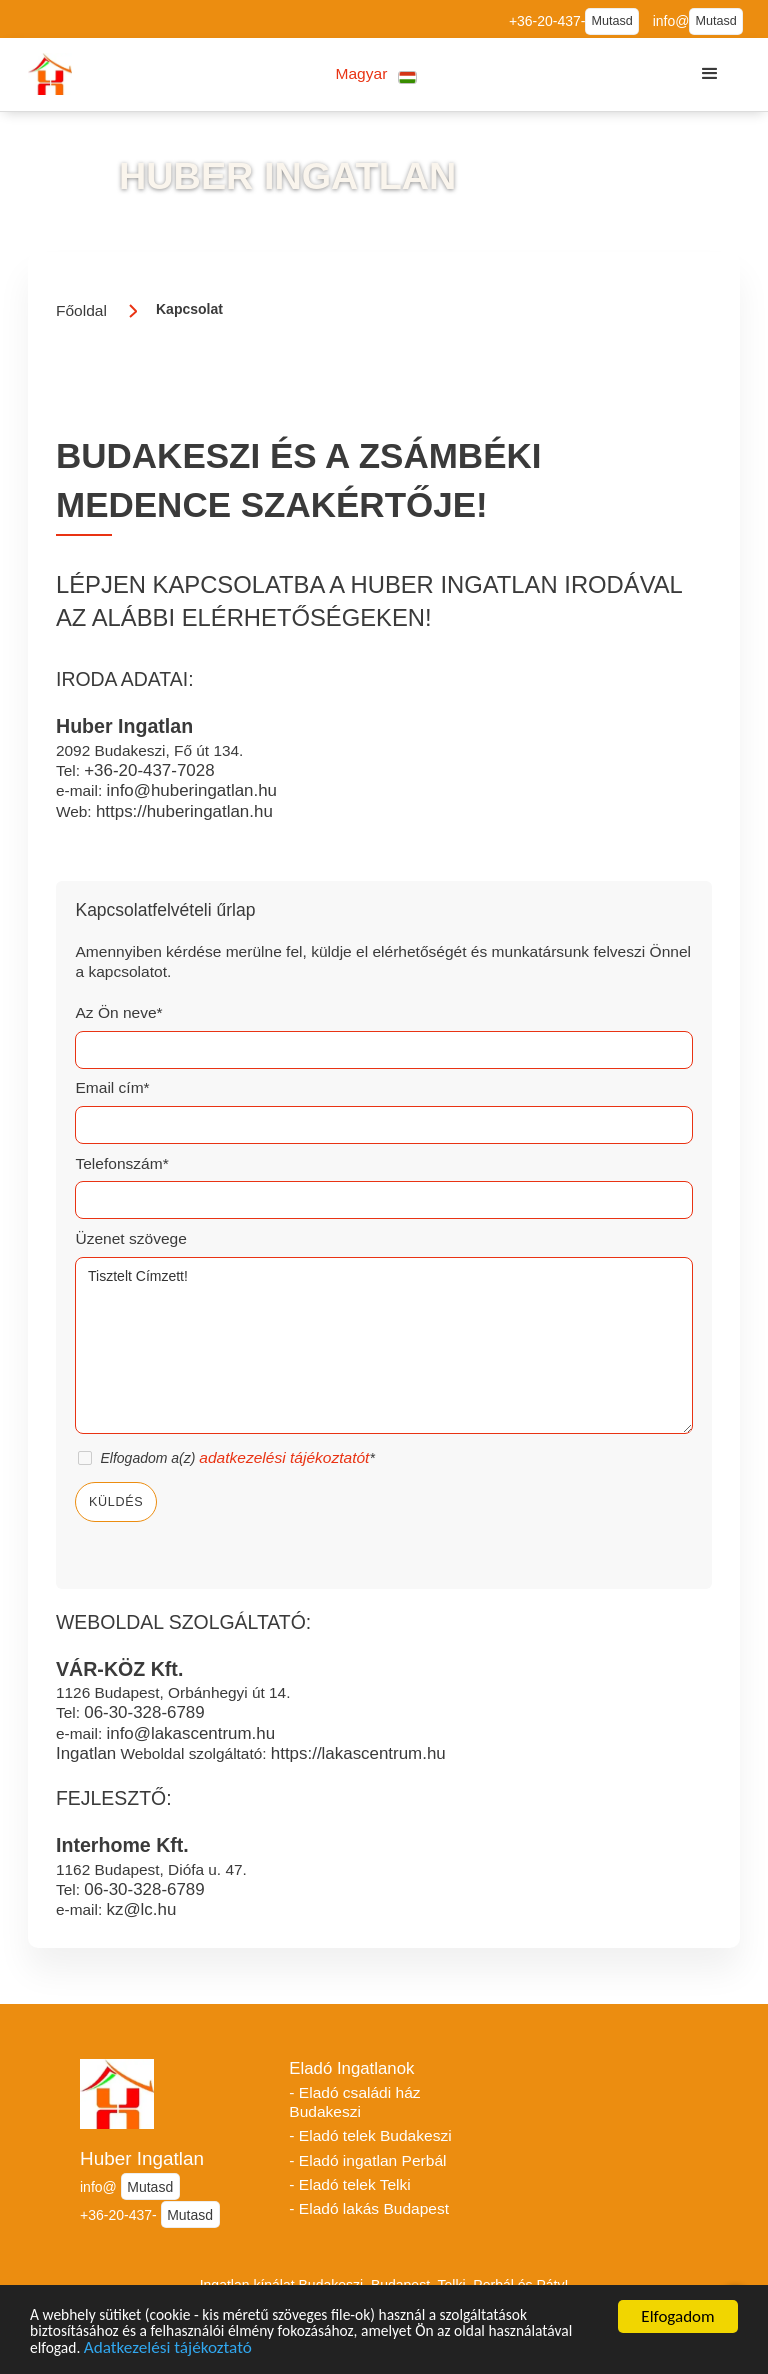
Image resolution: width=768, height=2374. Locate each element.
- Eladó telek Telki (349, 2184)
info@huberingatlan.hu (191, 790)
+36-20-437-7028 (149, 770)
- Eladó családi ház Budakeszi (354, 2102)
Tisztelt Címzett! (383, 1346)
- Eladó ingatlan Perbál (367, 2160)
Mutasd (611, 21)
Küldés (116, 1502)
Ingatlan (86, 1753)
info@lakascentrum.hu (190, 1733)
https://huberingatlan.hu (184, 811)
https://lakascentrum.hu (358, 1753)
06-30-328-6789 (144, 1712)
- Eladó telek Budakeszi (370, 2135)
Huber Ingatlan (142, 2158)
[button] (376, 74)
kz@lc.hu (141, 1909)
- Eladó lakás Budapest (369, 2208)
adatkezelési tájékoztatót (284, 1457)
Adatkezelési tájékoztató (277, 2350)
